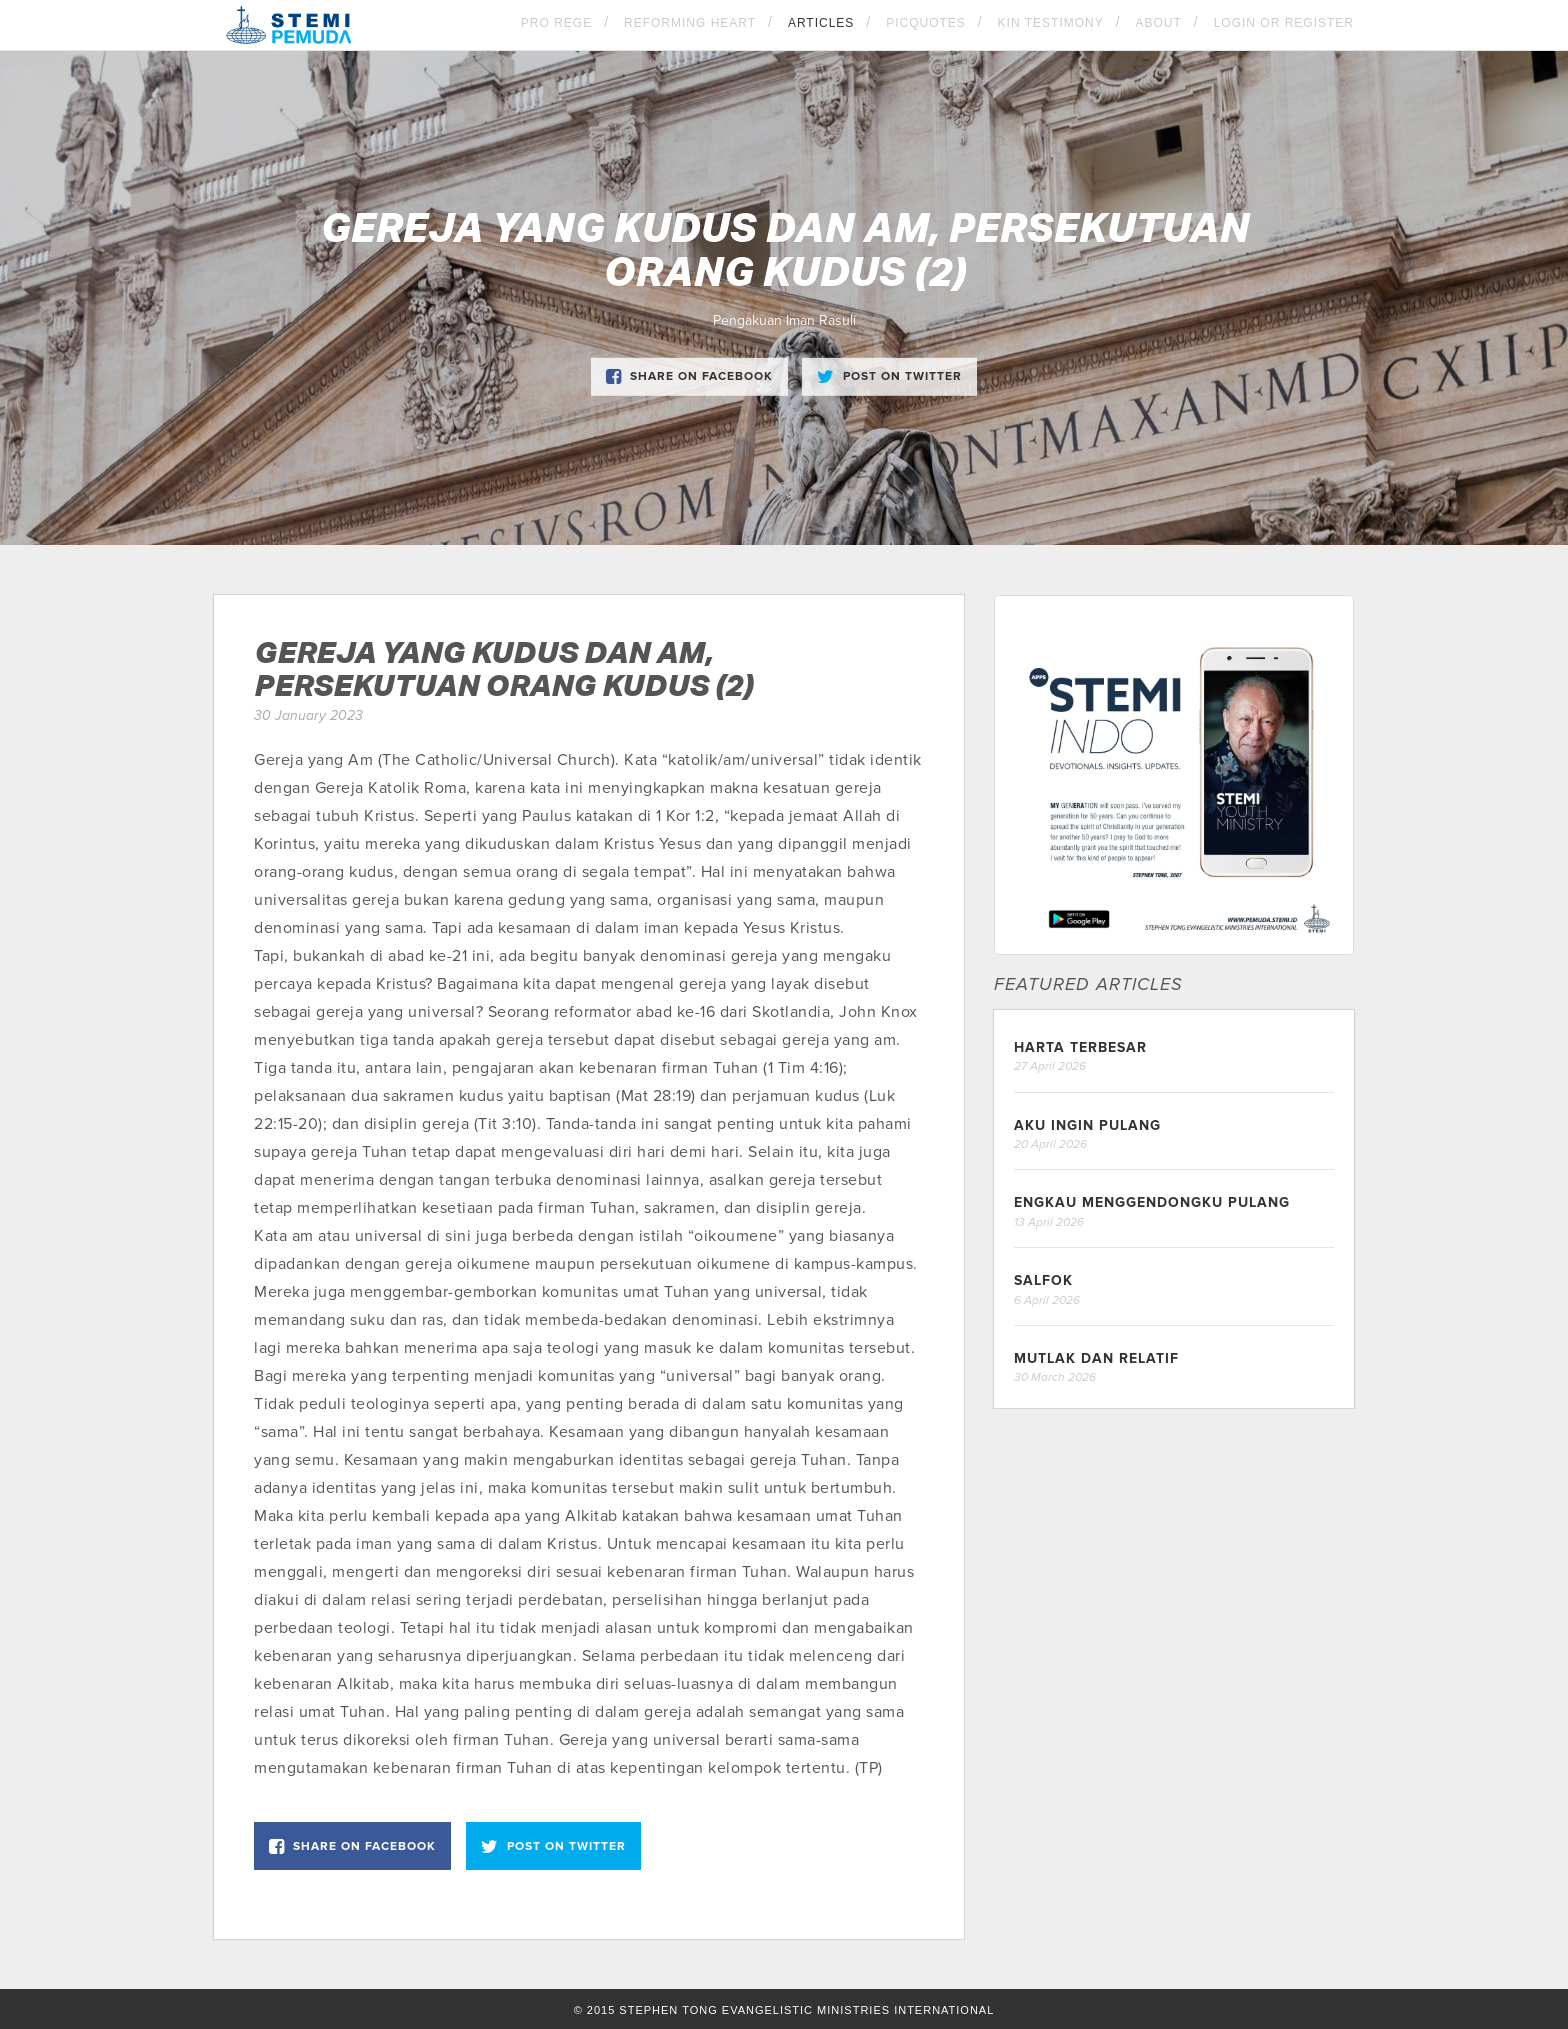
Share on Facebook (689, 377)
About (1159, 23)
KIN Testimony (1051, 23)
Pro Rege (556, 23)
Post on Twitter (889, 377)
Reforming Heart (690, 23)
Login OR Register (1284, 23)
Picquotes (926, 23)
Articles (821, 23)
